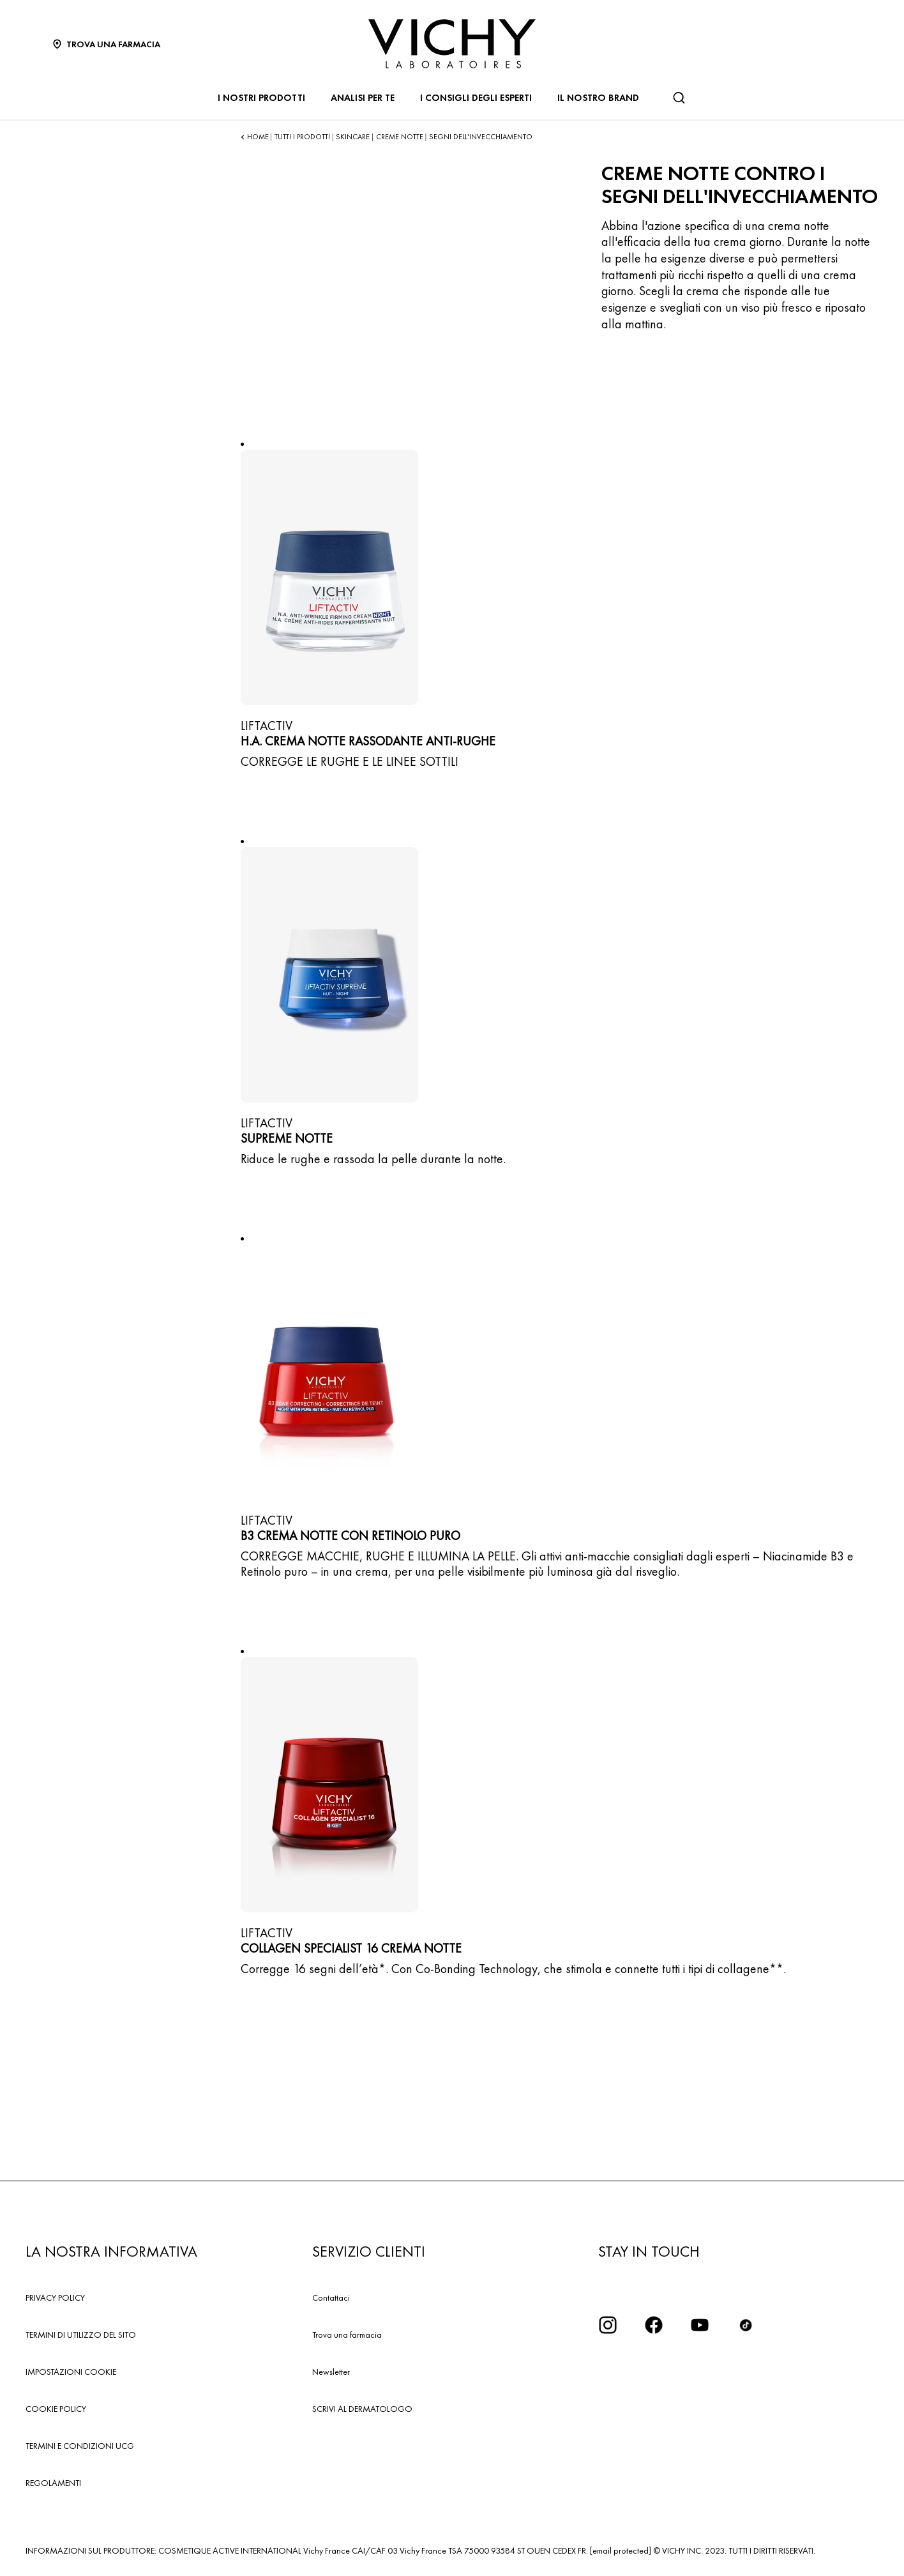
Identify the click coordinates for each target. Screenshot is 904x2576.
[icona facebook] (653, 2325)
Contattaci (331, 2297)
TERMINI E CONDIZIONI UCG (80, 2445)
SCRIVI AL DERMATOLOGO (362, 2408)
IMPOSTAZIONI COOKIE (71, 2371)
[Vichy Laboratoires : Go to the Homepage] (452, 43)
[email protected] (620, 2550)
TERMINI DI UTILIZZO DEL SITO (81, 2334)
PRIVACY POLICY (55, 2297)
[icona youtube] (699, 2325)
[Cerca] (678, 97)
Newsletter (331, 2371)
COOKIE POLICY (56, 2408)
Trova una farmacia (347, 2334)
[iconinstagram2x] (607, 2325)
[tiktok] (745, 2325)
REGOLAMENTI (53, 2482)
